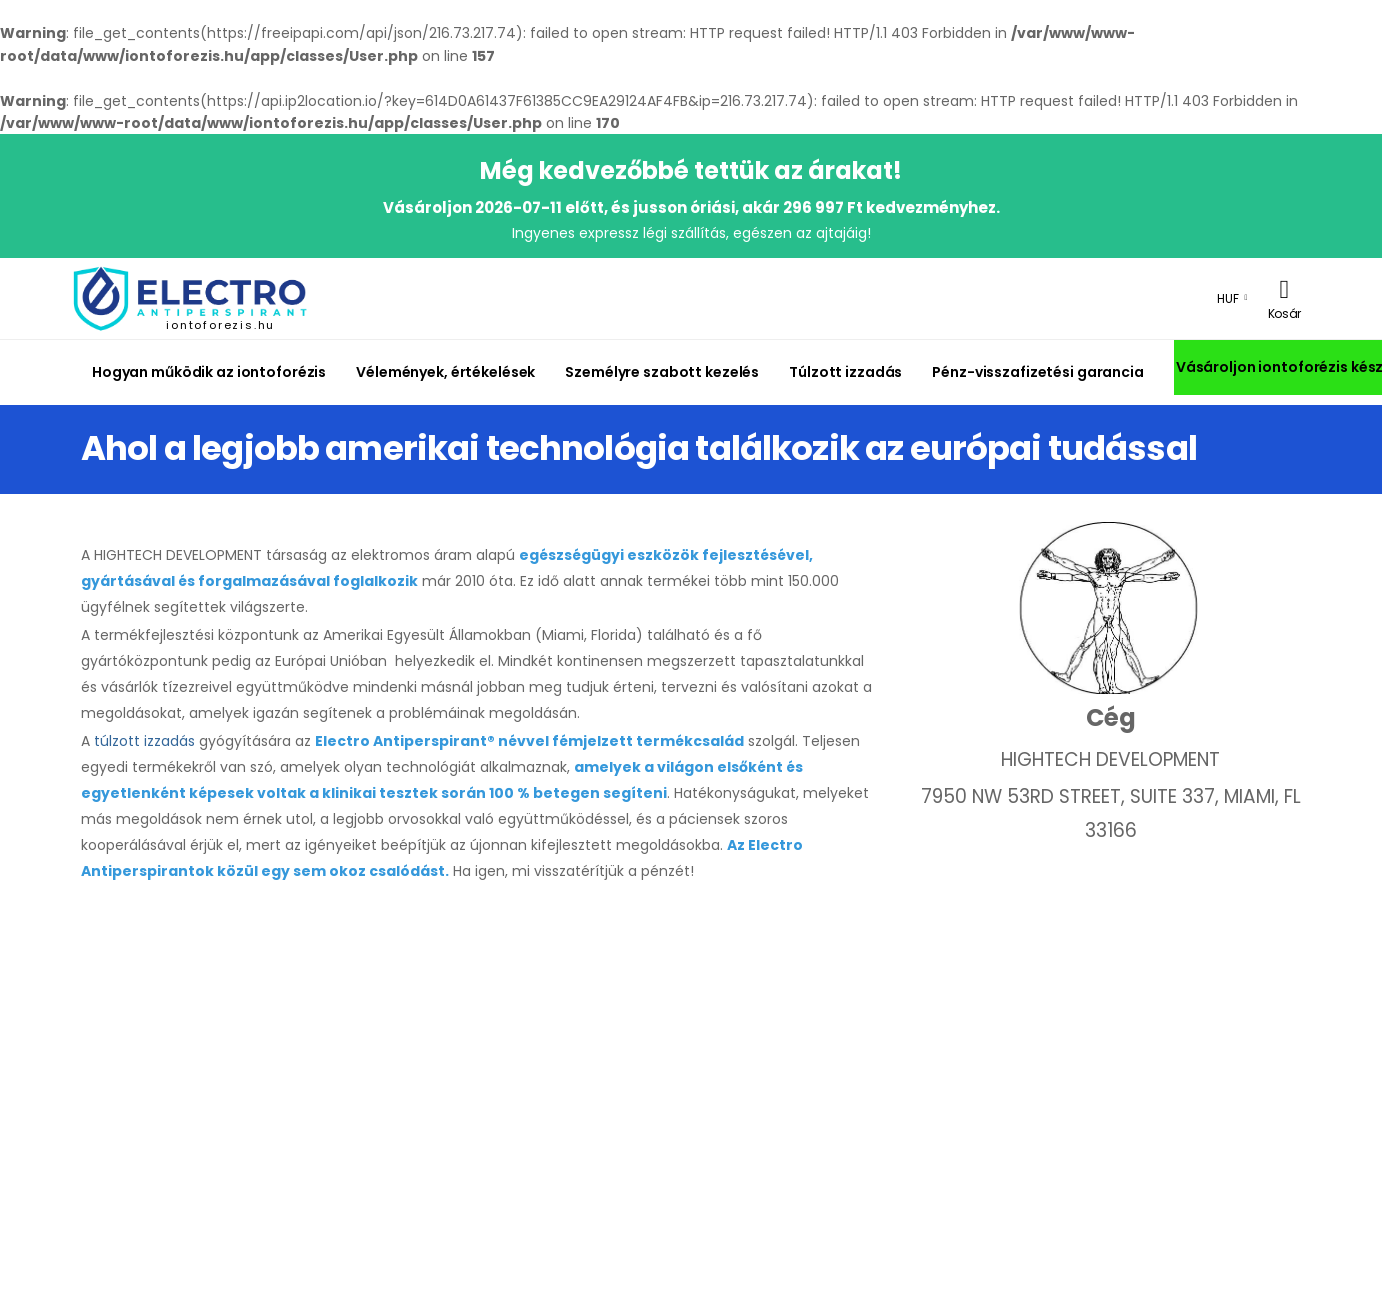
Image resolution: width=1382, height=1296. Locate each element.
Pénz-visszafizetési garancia (1037, 372)
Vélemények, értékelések (445, 372)
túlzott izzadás (144, 741)
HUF (1228, 298)
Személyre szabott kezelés (662, 372)
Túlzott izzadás (845, 372)
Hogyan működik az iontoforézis (209, 372)
